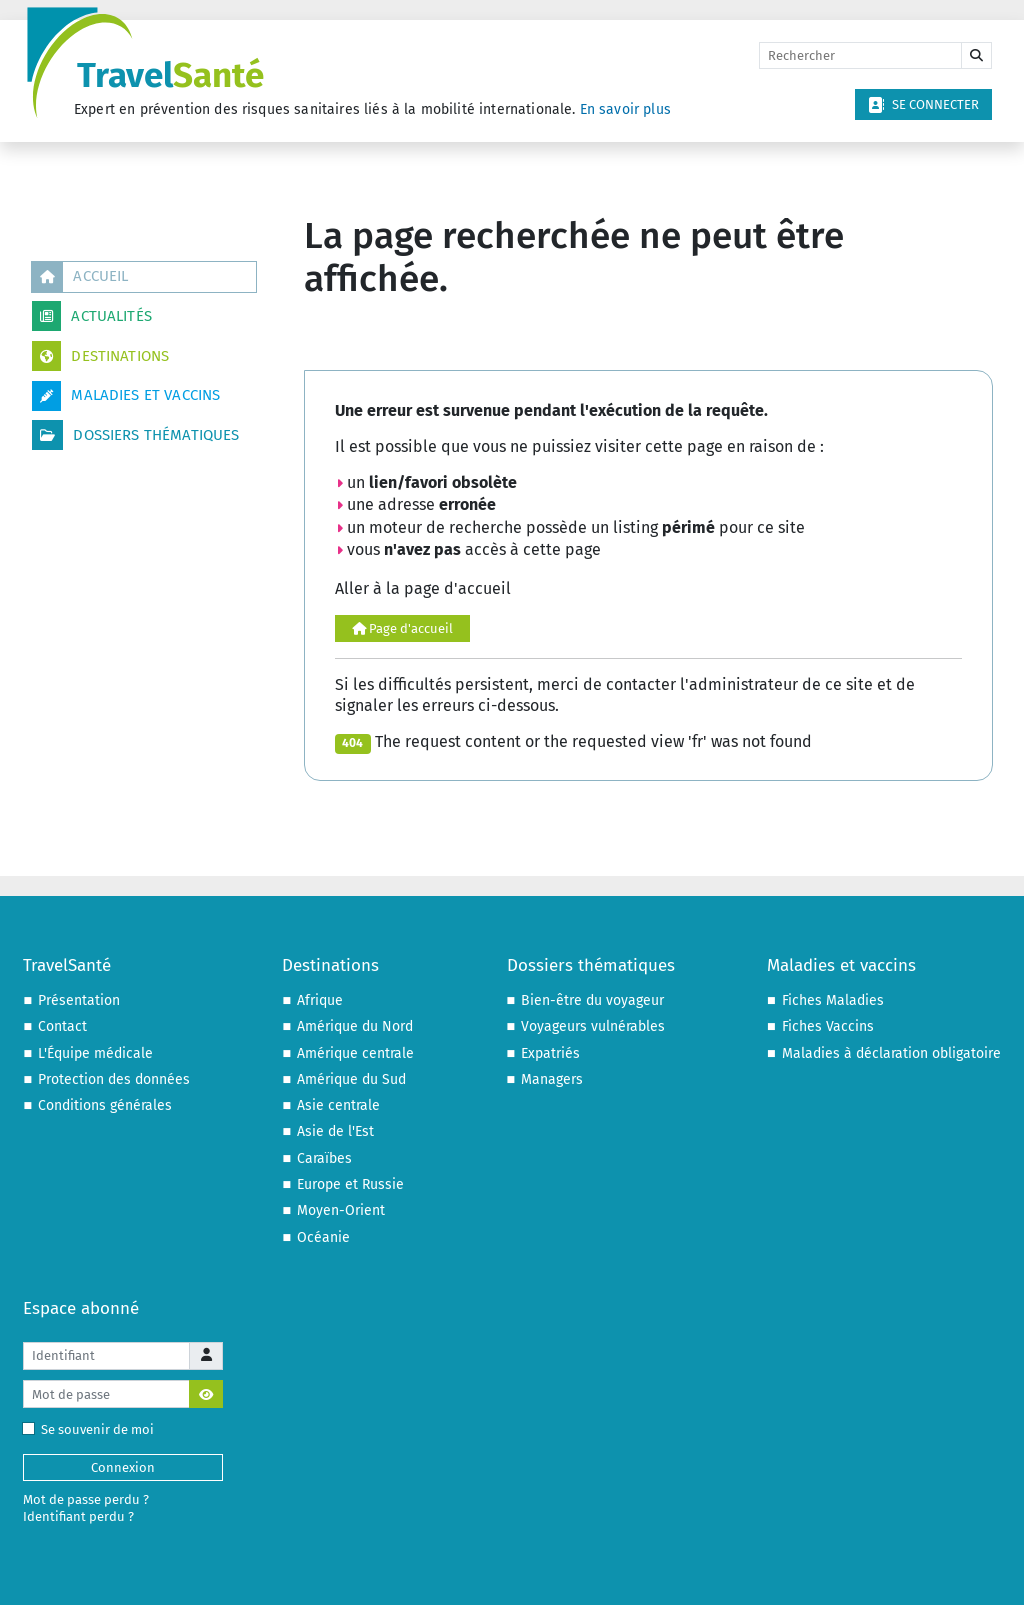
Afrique (320, 1000)
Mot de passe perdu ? (86, 1499)
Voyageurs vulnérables (593, 1026)
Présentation (79, 1000)
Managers (552, 1079)
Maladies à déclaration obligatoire (891, 1053)
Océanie (323, 1237)
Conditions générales (105, 1105)
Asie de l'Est (335, 1131)
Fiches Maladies (833, 1000)
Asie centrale (338, 1105)
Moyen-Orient (341, 1210)
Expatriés (550, 1053)
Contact (62, 1026)
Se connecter (923, 105)
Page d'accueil (402, 628)
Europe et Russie (350, 1184)
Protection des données (114, 1079)
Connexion (123, 1467)
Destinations (100, 356)
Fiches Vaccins (828, 1026)
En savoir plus (625, 109)
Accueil (80, 277)
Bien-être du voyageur (592, 1000)
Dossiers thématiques (135, 435)
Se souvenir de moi (92, 1429)
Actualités (92, 316)
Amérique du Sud (351, 1079)
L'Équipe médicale (95, 1053)
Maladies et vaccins (126, 396)
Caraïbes (324, 1158)
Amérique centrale (355, 1053)
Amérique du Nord (355, 1026)
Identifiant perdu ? (78, 1516)
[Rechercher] (860, 56)
